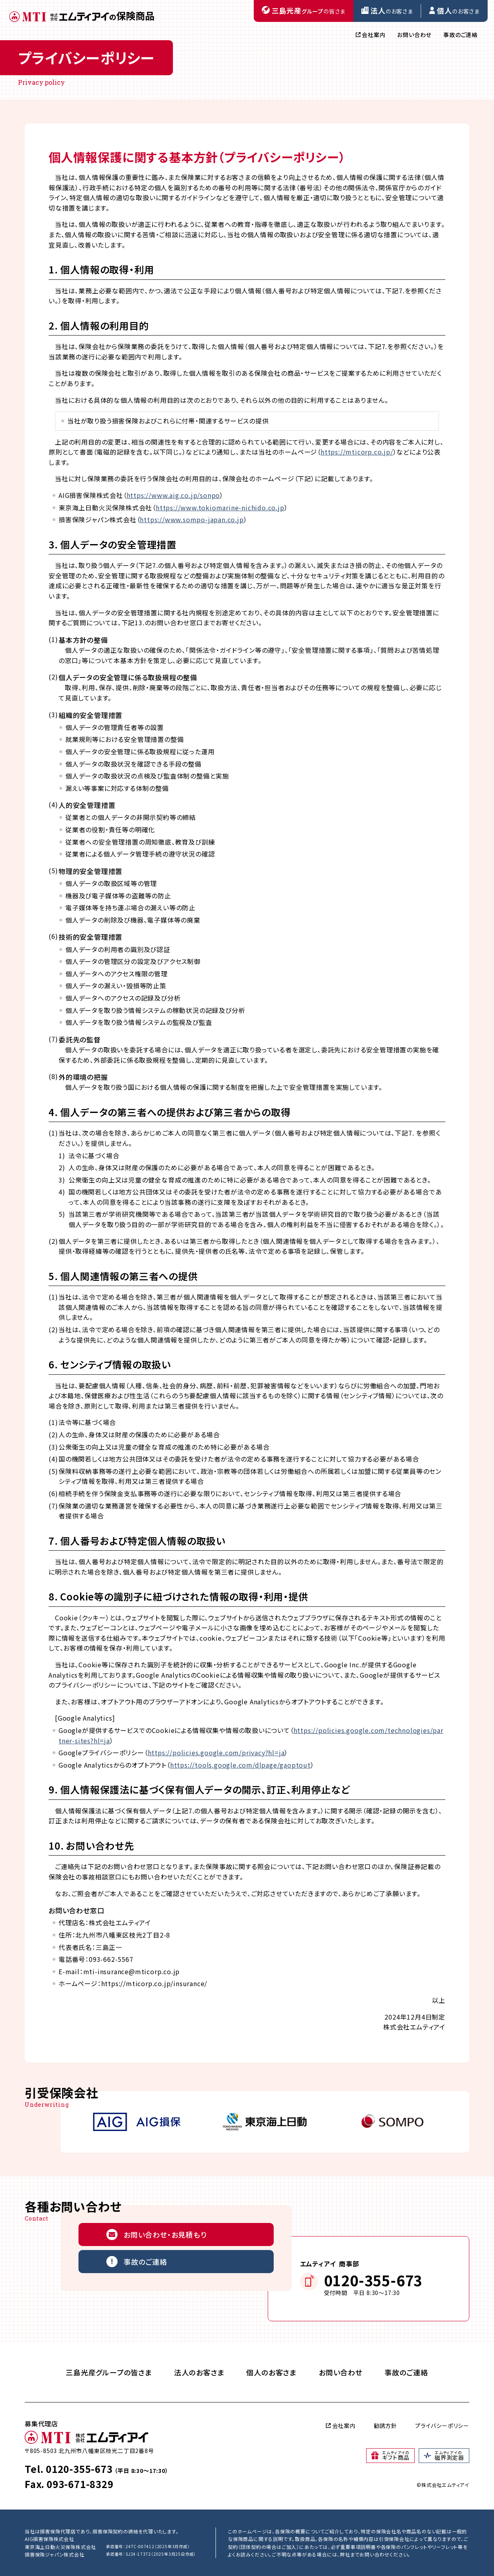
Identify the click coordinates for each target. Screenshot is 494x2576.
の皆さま (304, 10)
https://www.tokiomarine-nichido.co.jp (220, 507)
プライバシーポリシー (442, 2426)
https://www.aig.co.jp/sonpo (173, 495)
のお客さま (387, 10)
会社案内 (370, 35)
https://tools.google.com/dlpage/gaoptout (240, 1765)
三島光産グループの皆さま (109, 2372)
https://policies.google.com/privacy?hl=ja (216, 1752)
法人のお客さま (199, 2372)
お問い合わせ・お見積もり (156, 2234)
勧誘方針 (385, 2426)
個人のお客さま (271, 2372)
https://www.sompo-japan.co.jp (191, 519)
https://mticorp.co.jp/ (357, 452)
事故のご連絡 (460, 35)
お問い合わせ (414, 35)
